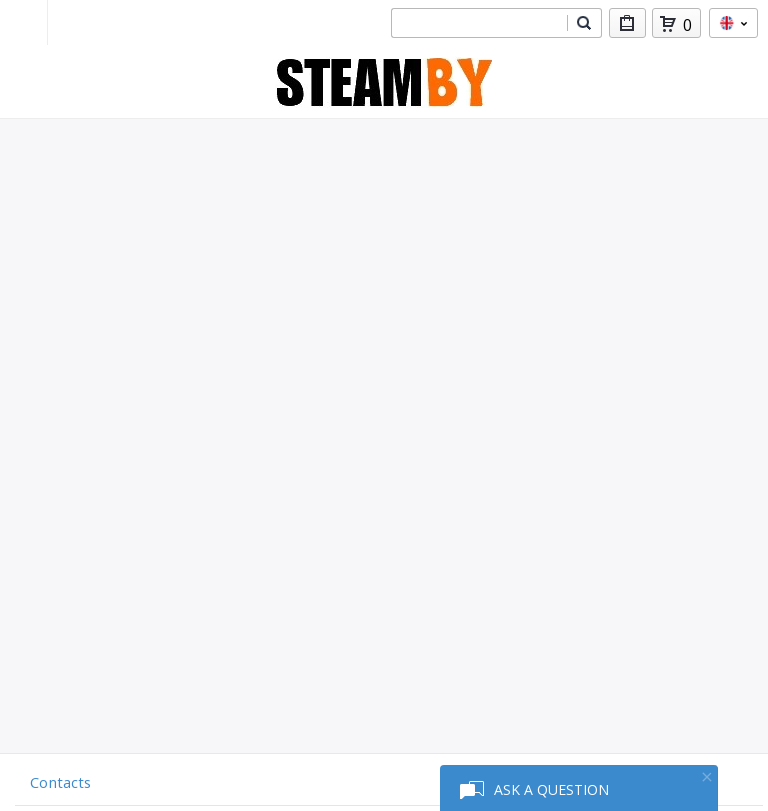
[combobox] (479, 23)
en (733, 23)
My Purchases (627, 26)
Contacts (60, 782)
